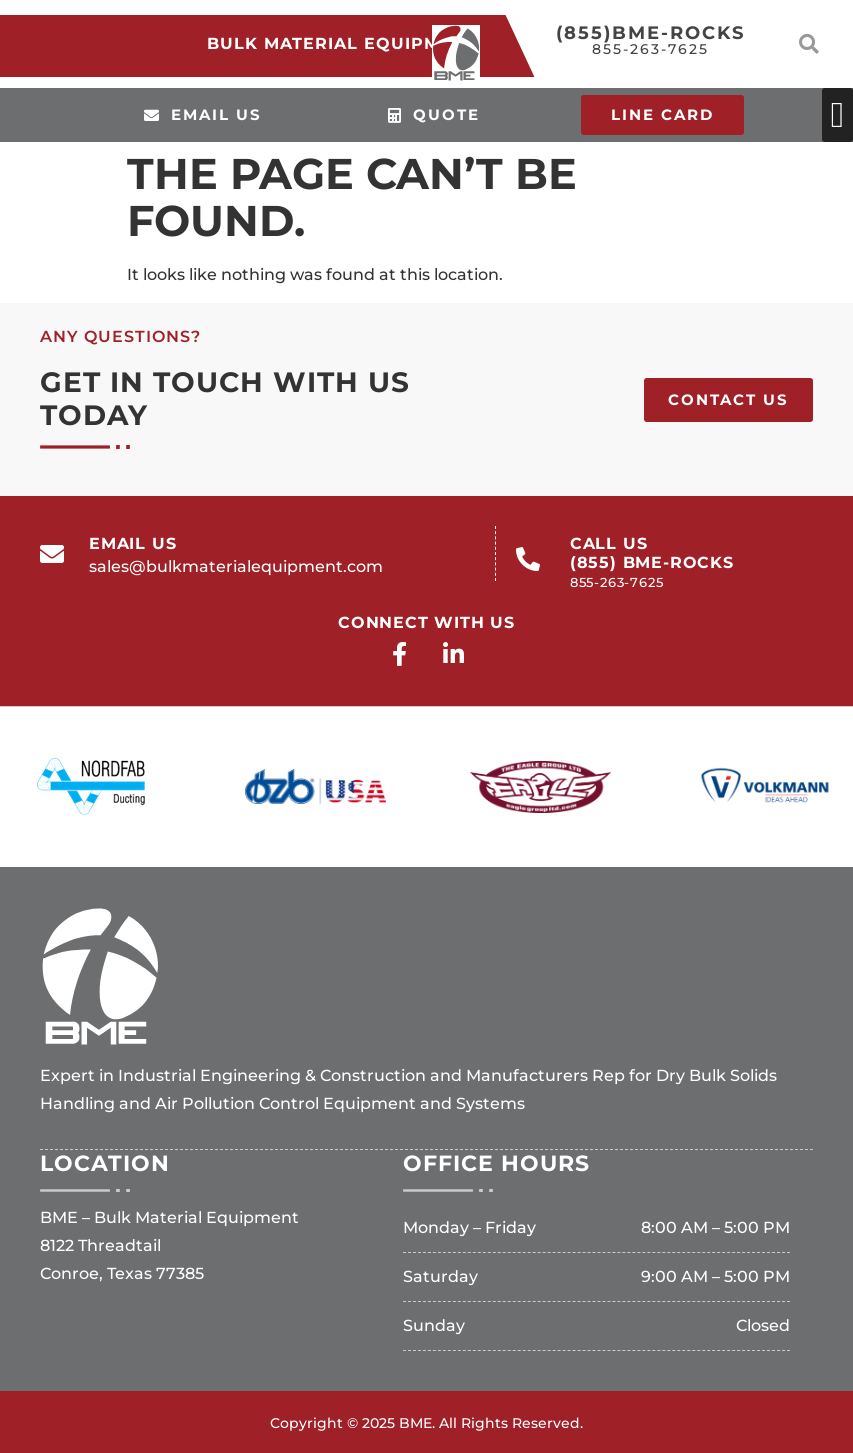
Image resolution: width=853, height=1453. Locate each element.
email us (132, 543)
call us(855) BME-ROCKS (652, 562)
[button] (809, 44)
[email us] (52, 554)
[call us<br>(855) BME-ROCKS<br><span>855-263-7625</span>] (528, 559)
